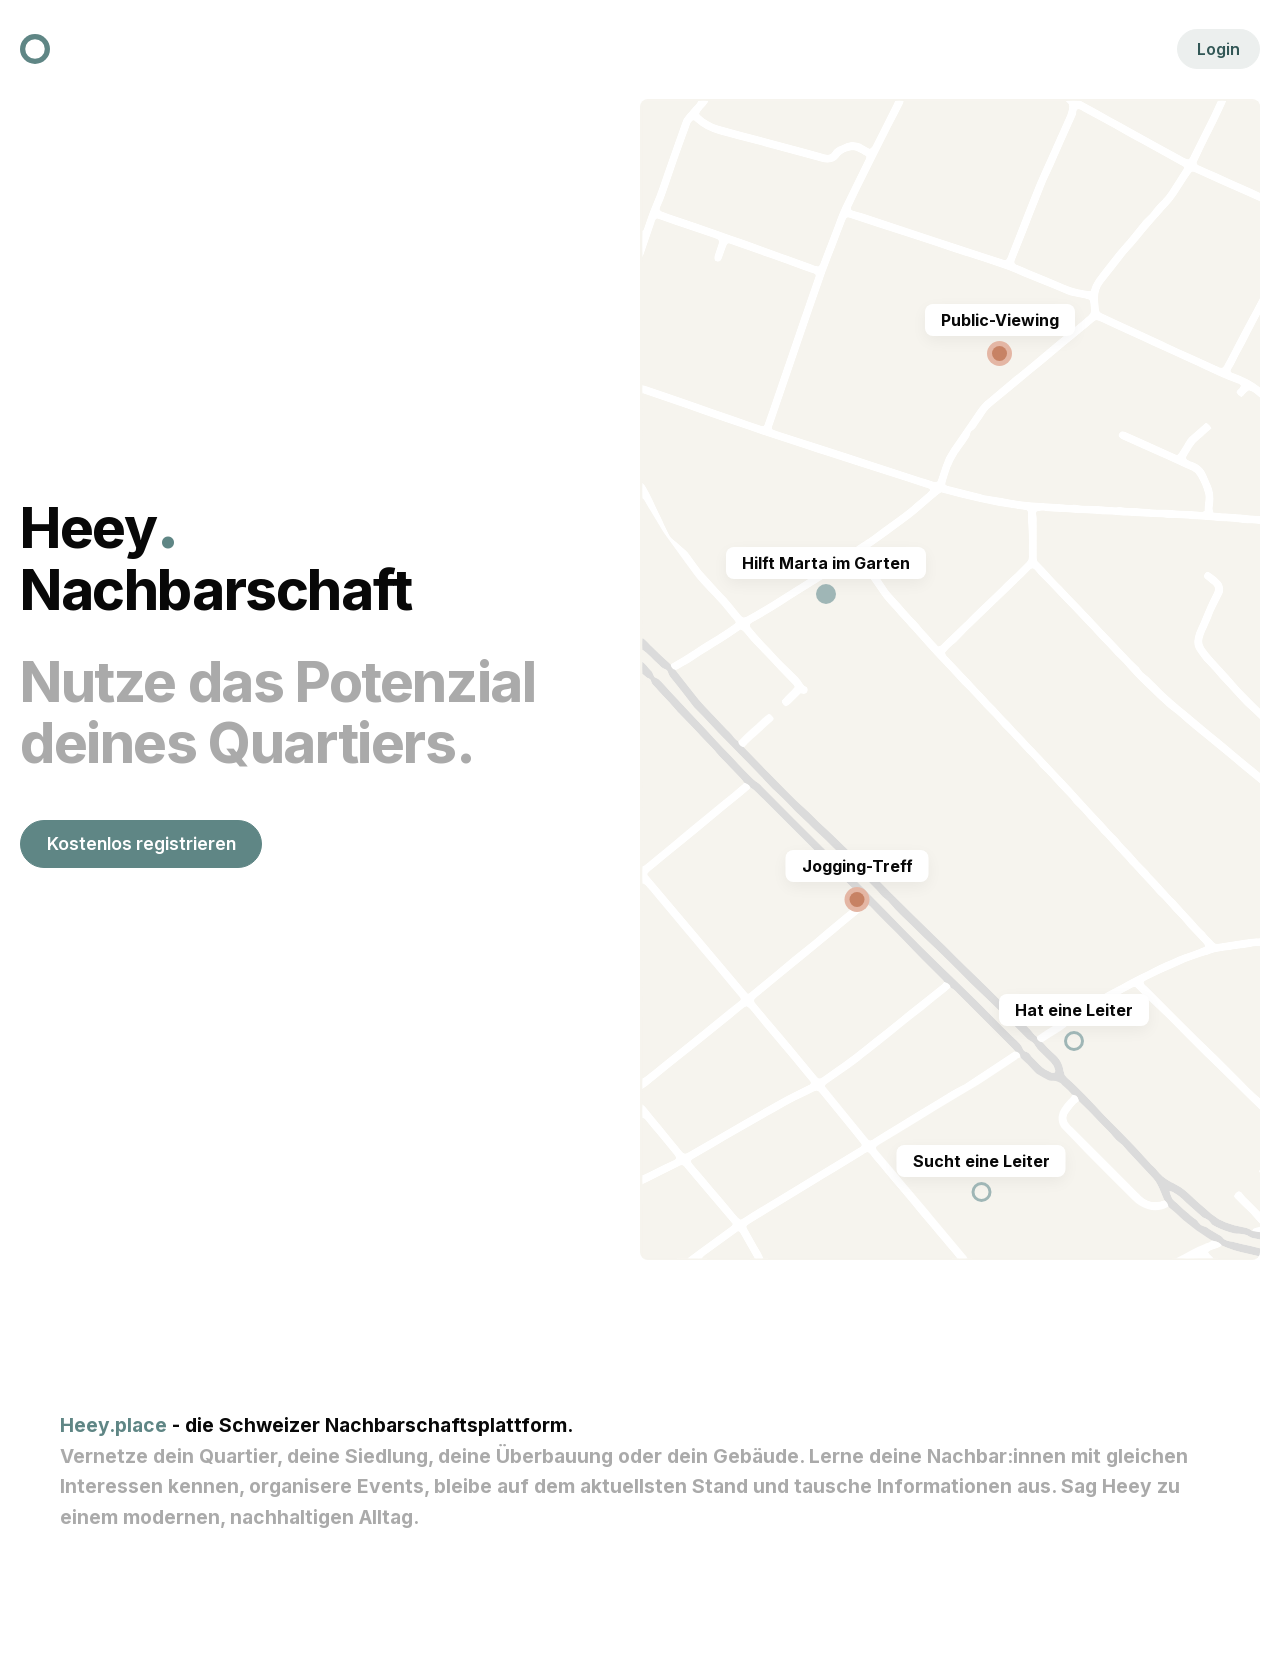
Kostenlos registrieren (141, 843)
